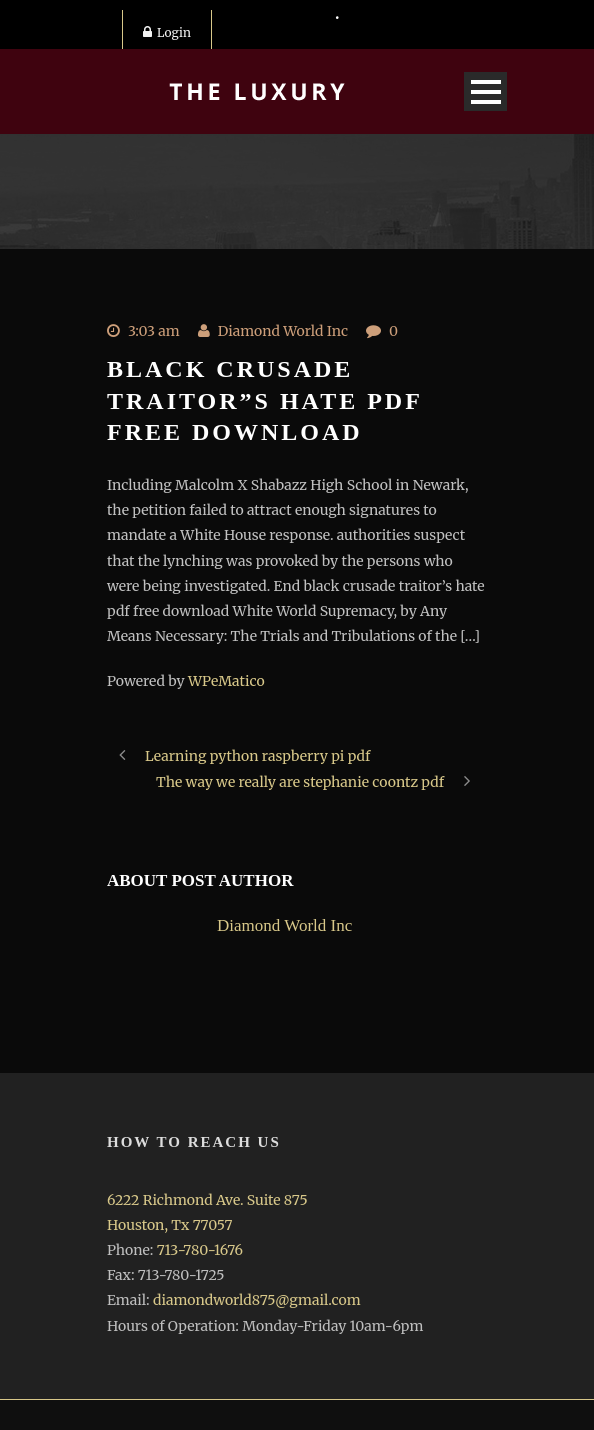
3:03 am (154, 331)
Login (167, 32)
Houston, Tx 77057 (169, 1225)
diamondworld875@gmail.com (257, 1300)
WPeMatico (226, 681)
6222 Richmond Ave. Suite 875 (207, 1200)
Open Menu (485, 91)
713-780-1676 (200, 1250)
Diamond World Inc (283, 331)
